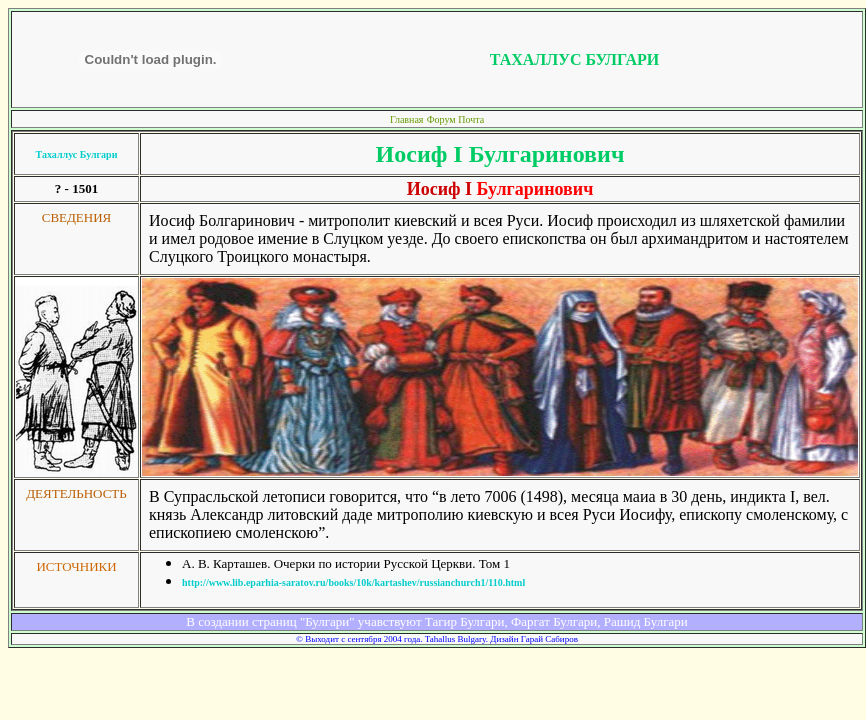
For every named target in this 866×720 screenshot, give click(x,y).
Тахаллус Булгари (77, 154)
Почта (471, 119)
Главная (407, 119)
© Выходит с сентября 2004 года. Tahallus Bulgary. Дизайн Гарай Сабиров (437, 639)
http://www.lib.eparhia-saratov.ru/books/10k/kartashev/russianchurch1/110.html (353, 582)
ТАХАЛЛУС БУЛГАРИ (574, 59)
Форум (442, 119)
